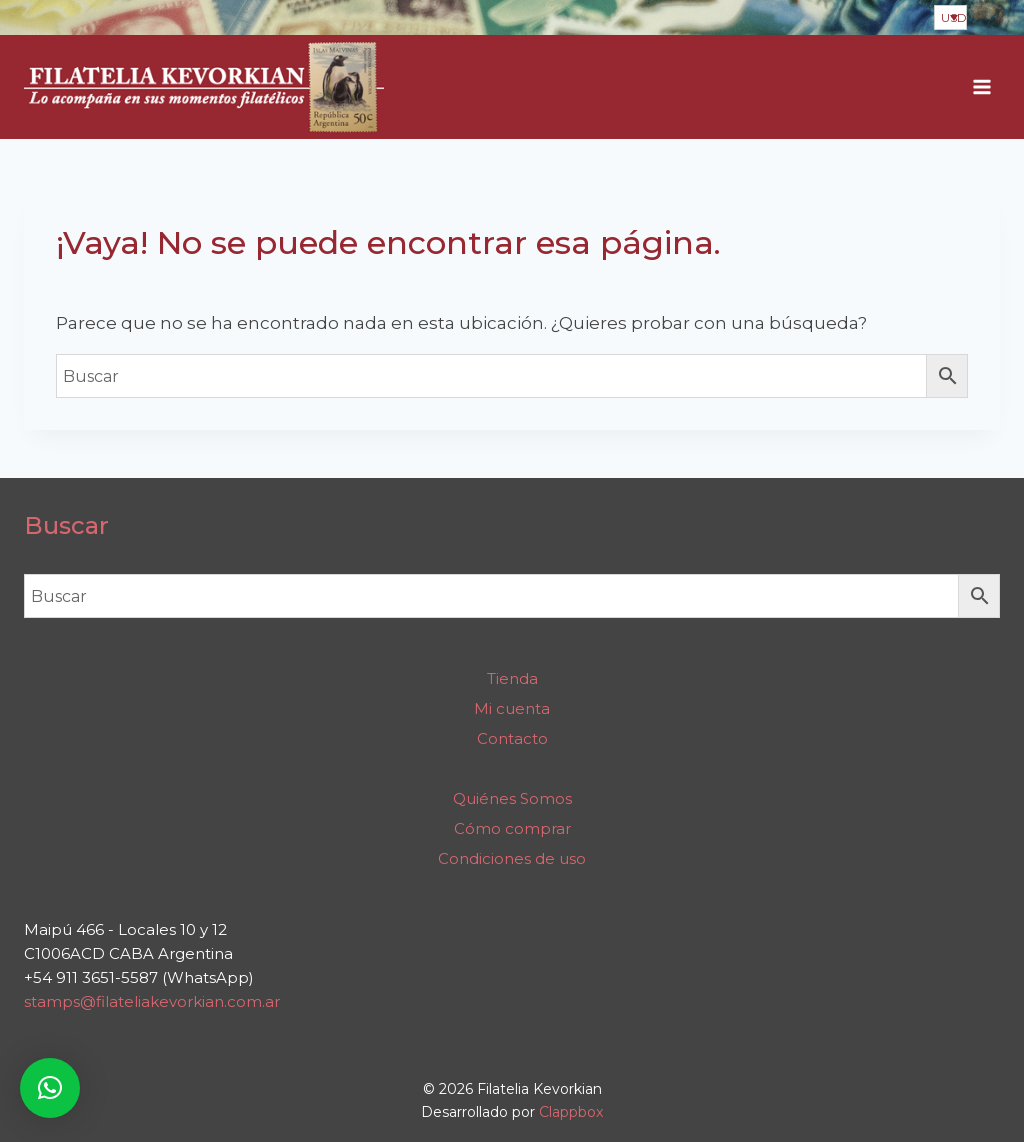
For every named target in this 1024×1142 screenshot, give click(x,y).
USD (954, 17)
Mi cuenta (512, 708)
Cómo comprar (512, 828)
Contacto (512, 738)
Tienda (512, 678)
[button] (50, 1088)
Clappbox (571, 1112)
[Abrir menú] (981, 87)
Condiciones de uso (512, 858)
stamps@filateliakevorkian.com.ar (152, 1001)
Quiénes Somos (512, 798)
